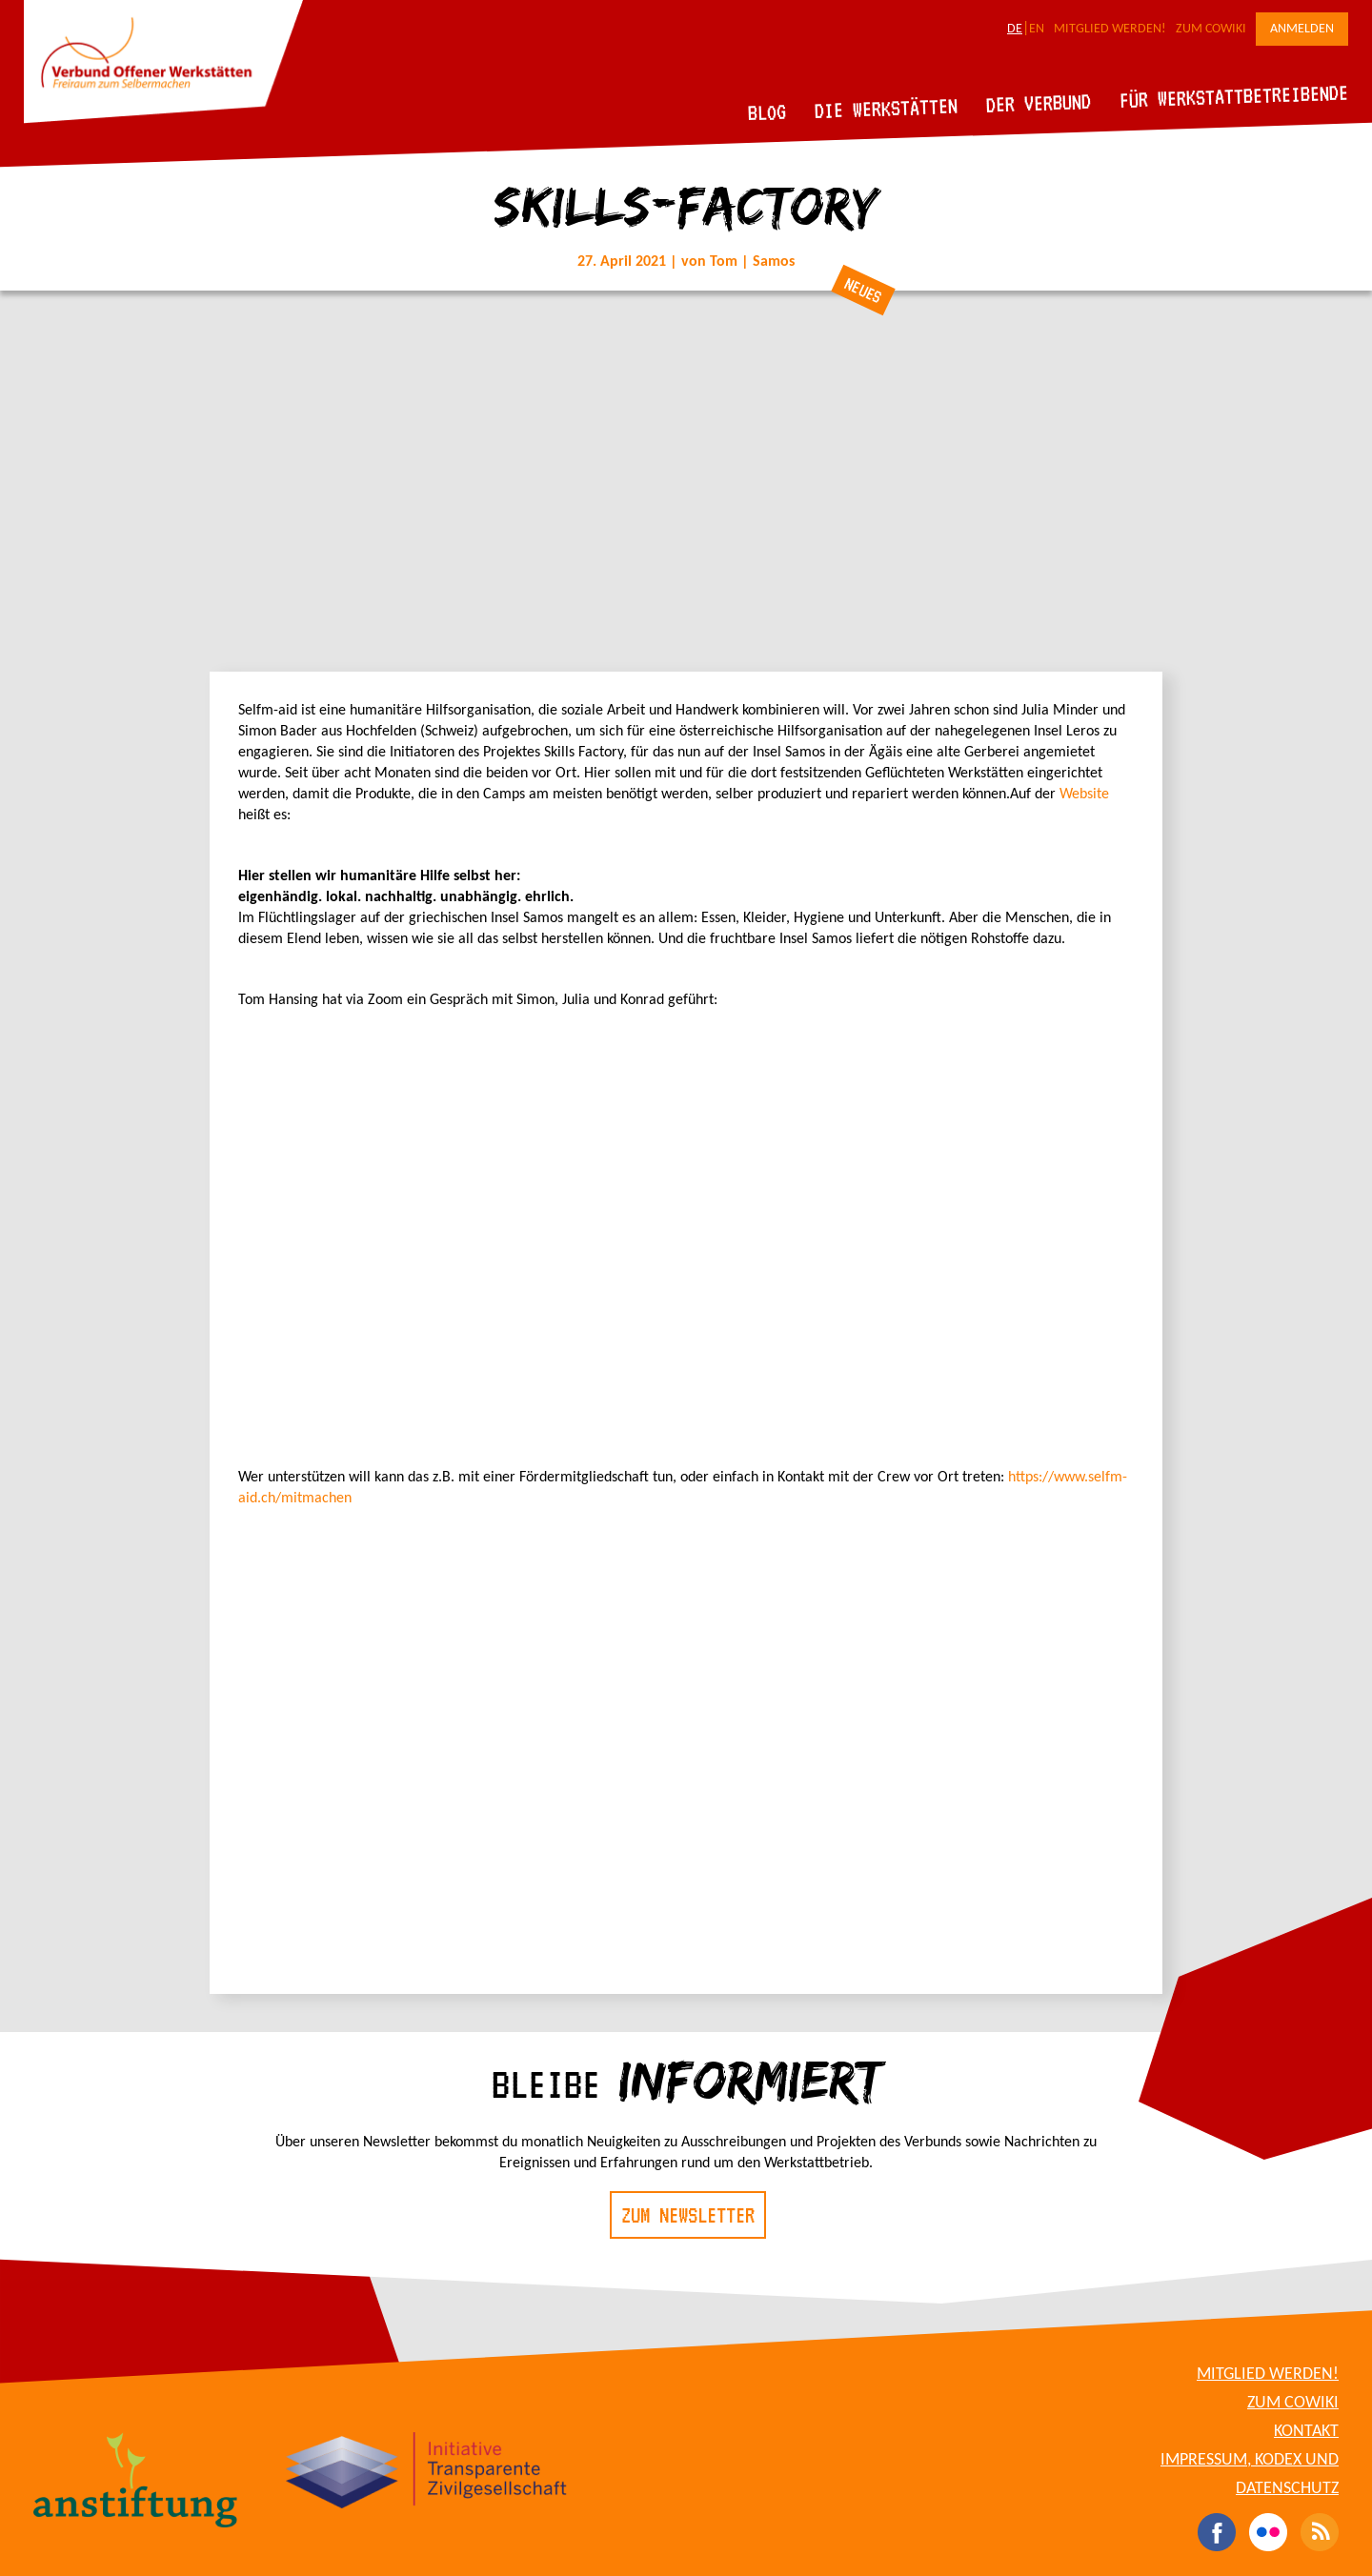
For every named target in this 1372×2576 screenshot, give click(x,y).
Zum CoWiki (1211, 29)
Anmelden (1302, 29)
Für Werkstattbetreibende (1233, 95)
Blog (767, 112)
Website (1084, 794)
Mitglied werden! (1110, 29)
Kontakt (1306, 2432)
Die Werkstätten (886, 108)
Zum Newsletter (688, 2215)
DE (1014, 29)
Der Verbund (1039, 103)
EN (1036, 29)
